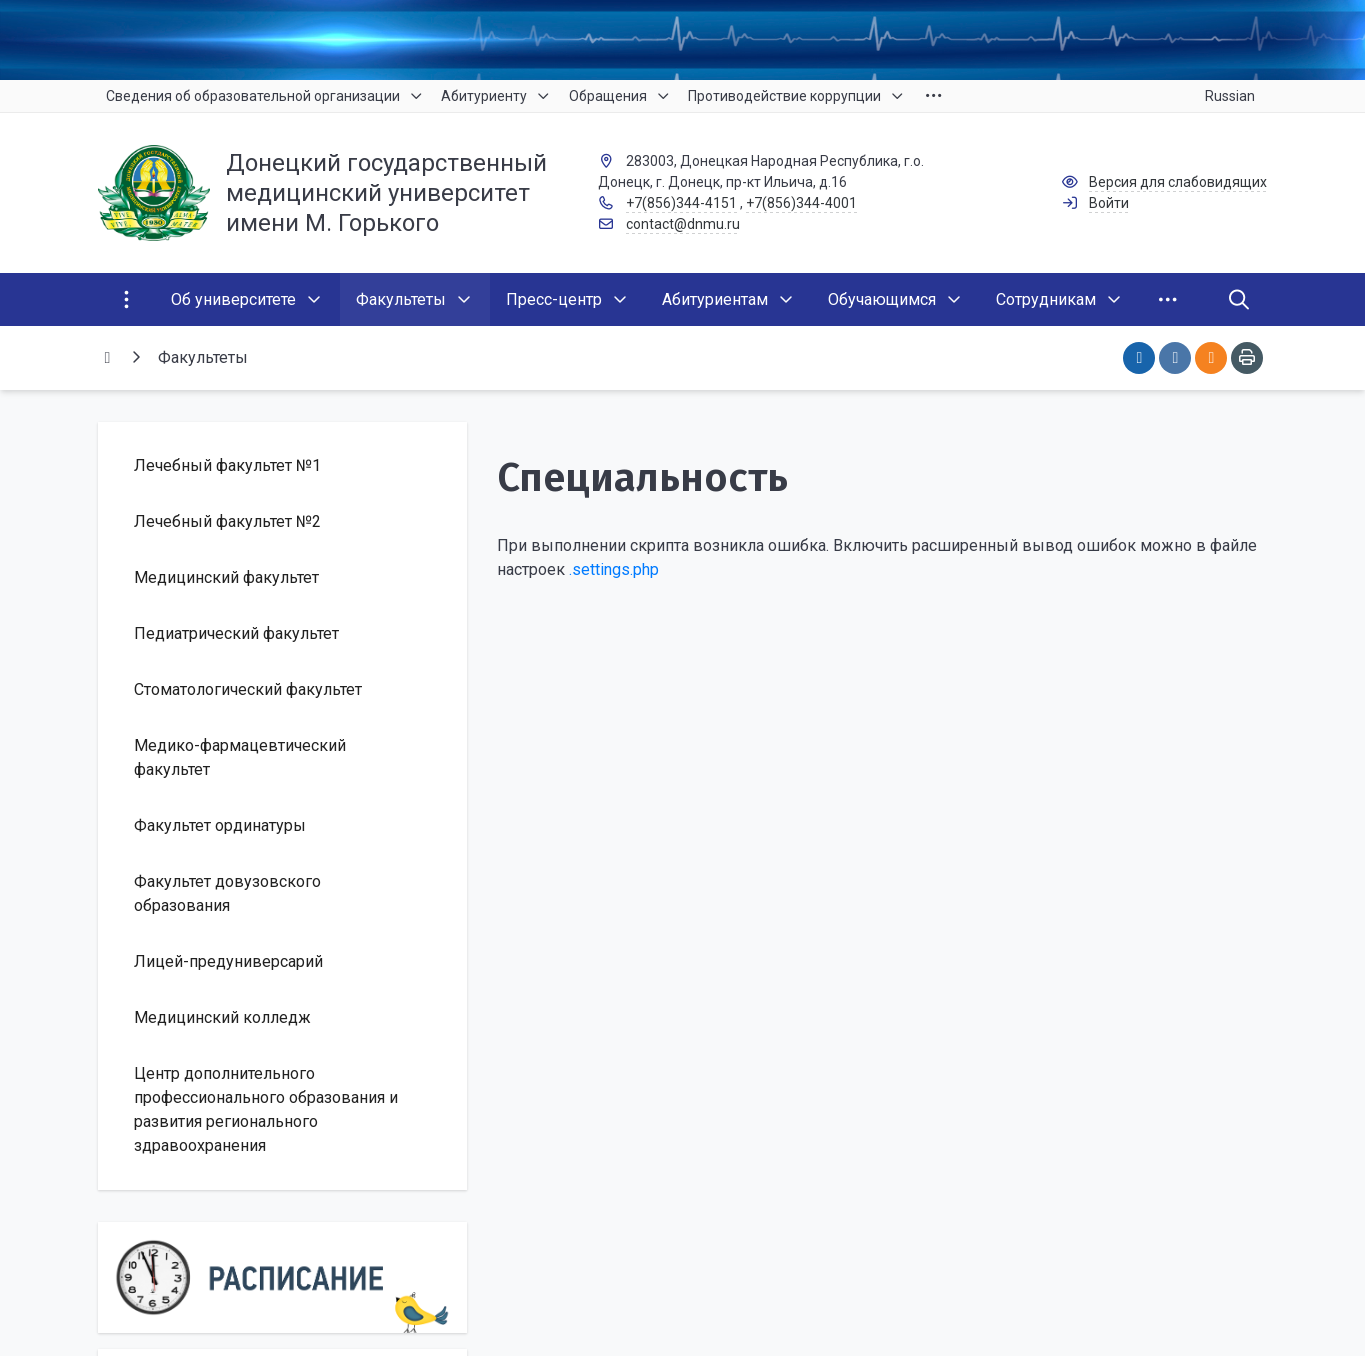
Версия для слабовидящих (1178, 182)
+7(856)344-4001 (801, 203)
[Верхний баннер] (682, 40)
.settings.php (614, 569)
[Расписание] (283, 1277)
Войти (1109, 203)
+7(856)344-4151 (681, 203)
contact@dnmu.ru (683, 224)
